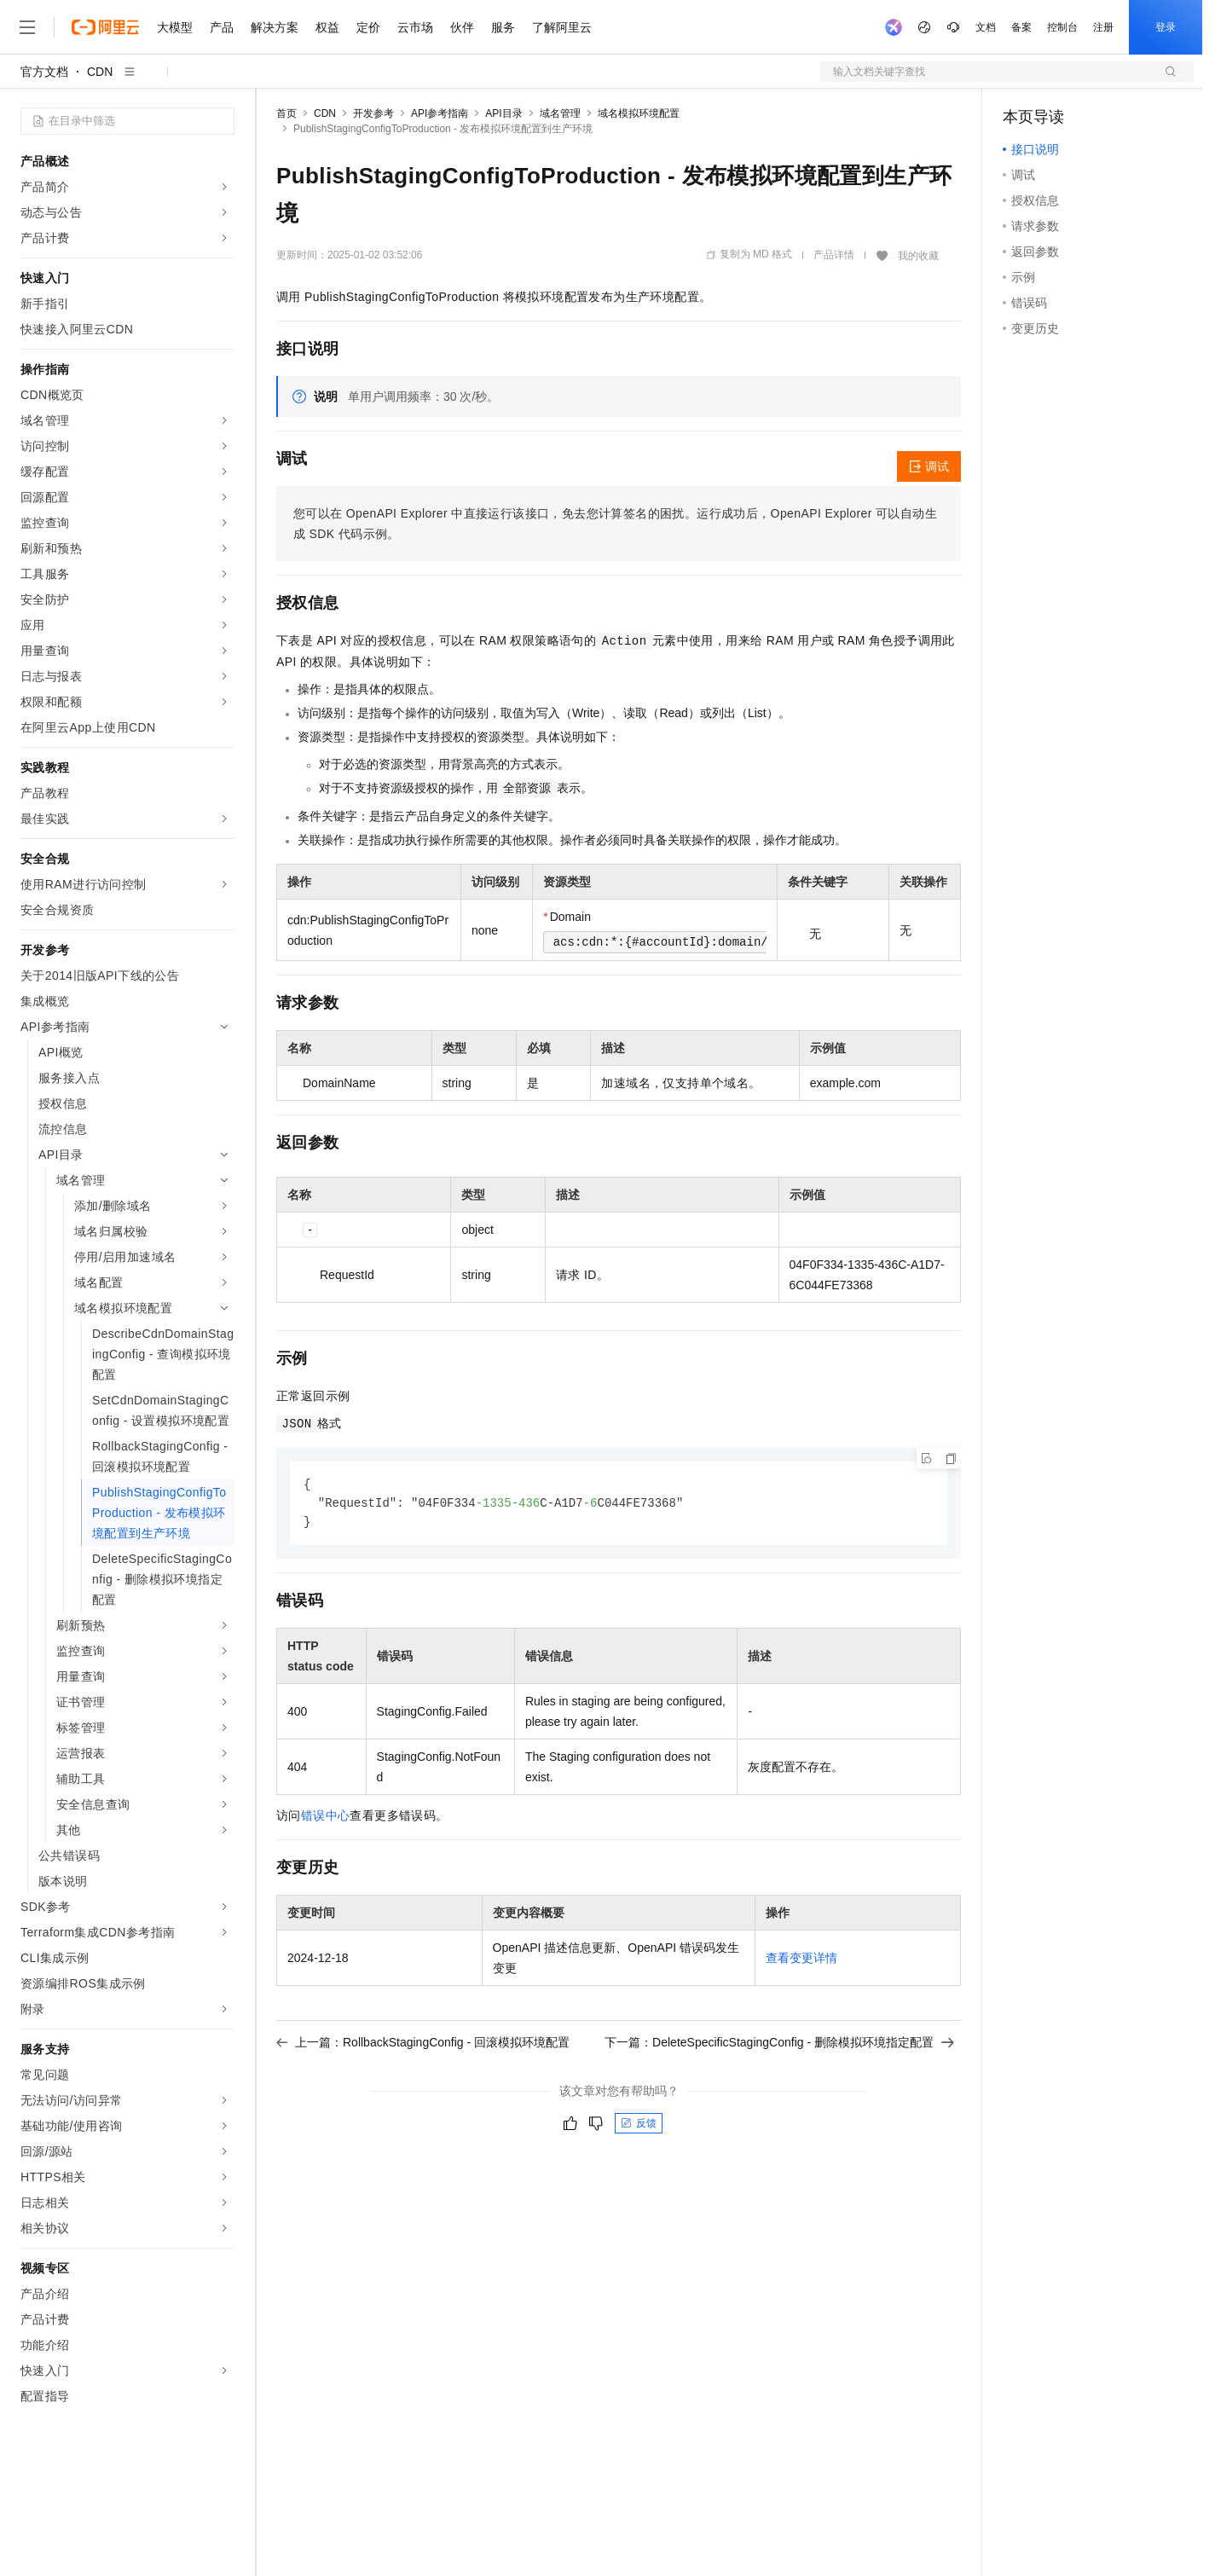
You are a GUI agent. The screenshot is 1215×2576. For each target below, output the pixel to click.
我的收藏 (918, 256)
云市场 (415, 27)
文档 (985, 27)
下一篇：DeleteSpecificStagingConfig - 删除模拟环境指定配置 (779, 2045)
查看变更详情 (801, 1960)
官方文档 (44, 71)
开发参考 (373, 113)
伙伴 (462, 27)
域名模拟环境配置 (639, 113)
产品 (222, 27)
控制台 (1062, 27)
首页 (286, 113)
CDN (100, 71)
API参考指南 (439, 113)
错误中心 (325, 1818)
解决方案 (274, 27)
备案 (1021, 27)
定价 (368, 27)
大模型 (175, 27)
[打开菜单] (27, 27)
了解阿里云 (562, 27)
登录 (1165, 27)
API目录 (503, 113)
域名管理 (560, 113)
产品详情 (833, 255)
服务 (503, 27)
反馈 (639, 2126)
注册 (1103, 27)
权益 (327, 27)
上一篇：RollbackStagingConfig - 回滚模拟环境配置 (423, 2045)
